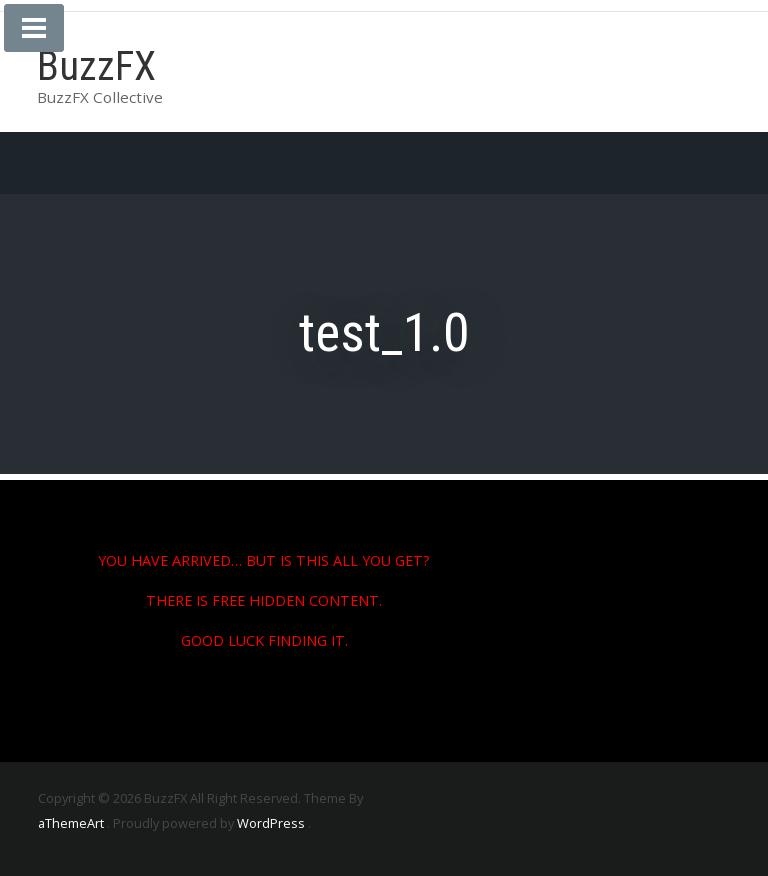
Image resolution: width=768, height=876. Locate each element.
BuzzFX (96, 66)
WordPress (271, 823)
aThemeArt (71, 823)
